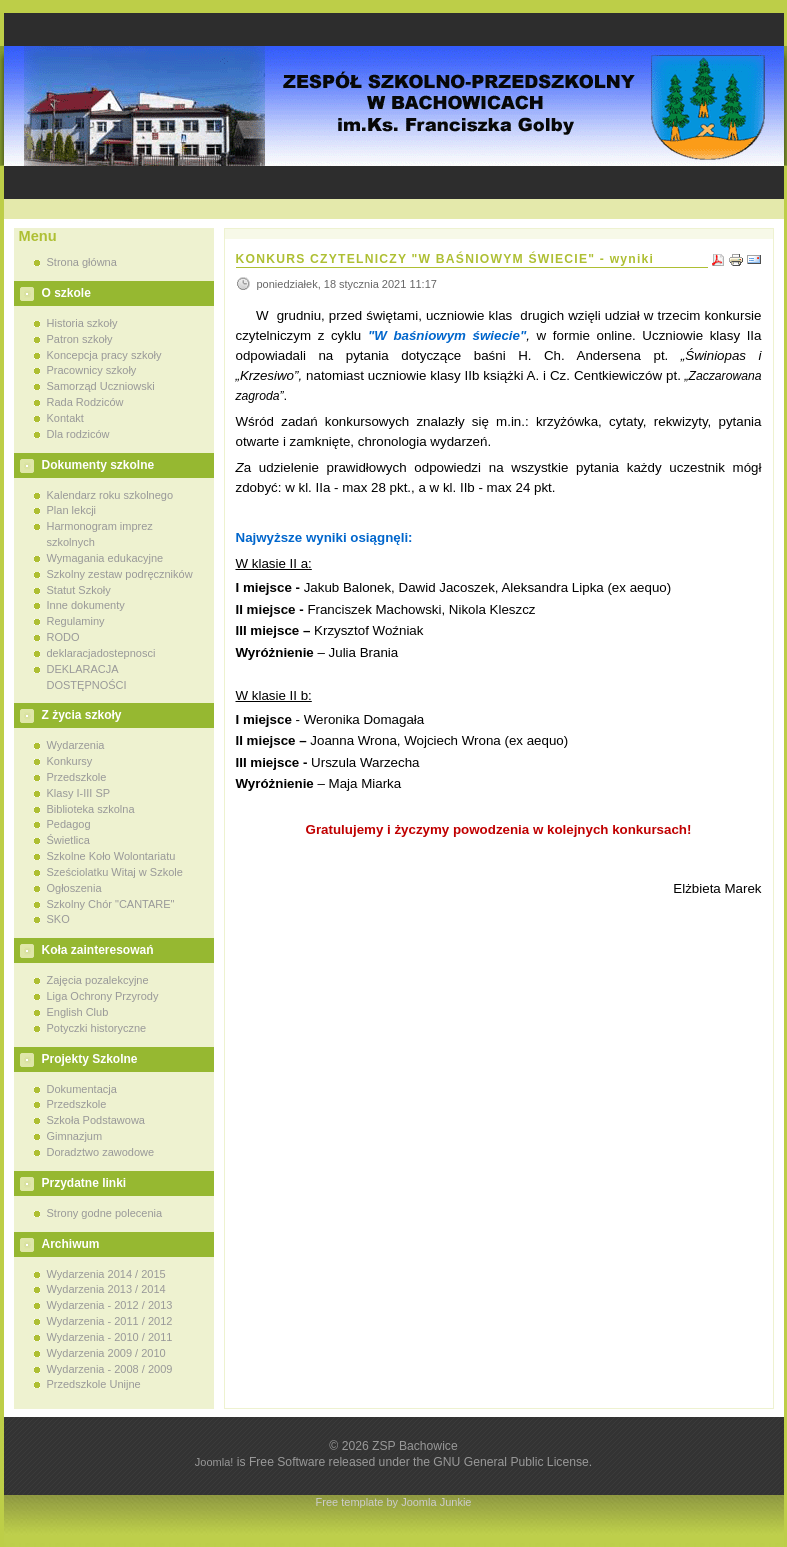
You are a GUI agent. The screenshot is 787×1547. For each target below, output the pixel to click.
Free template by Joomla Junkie (394, 1502)
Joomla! (214, 1462)
